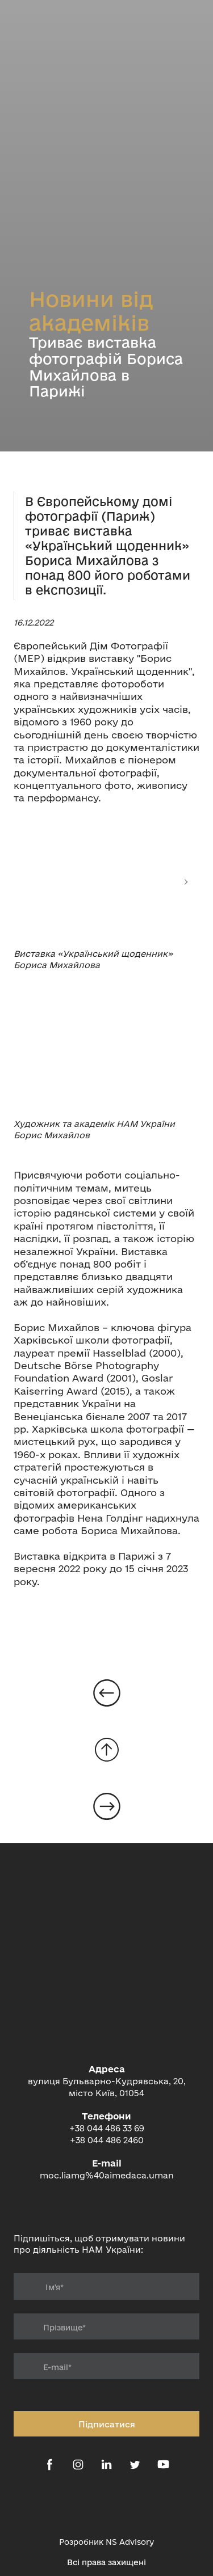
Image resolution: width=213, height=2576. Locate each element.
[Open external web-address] (106, 2505)
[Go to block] (107, 1749)
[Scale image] (106, 882)
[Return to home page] (106, 2005)
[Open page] (107, 1693)
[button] (50, 2464)
